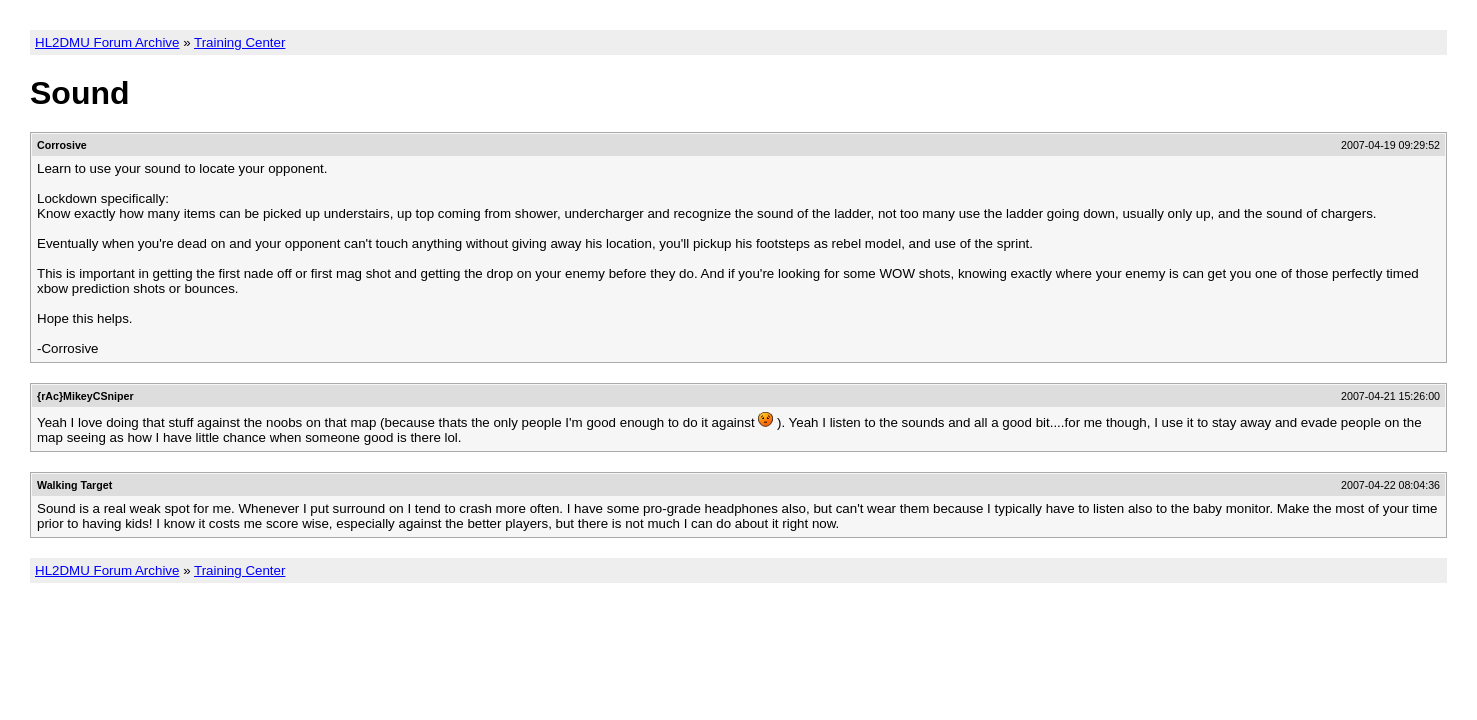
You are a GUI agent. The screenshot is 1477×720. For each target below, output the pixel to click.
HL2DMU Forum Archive (107, 42)
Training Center (239, 42)
